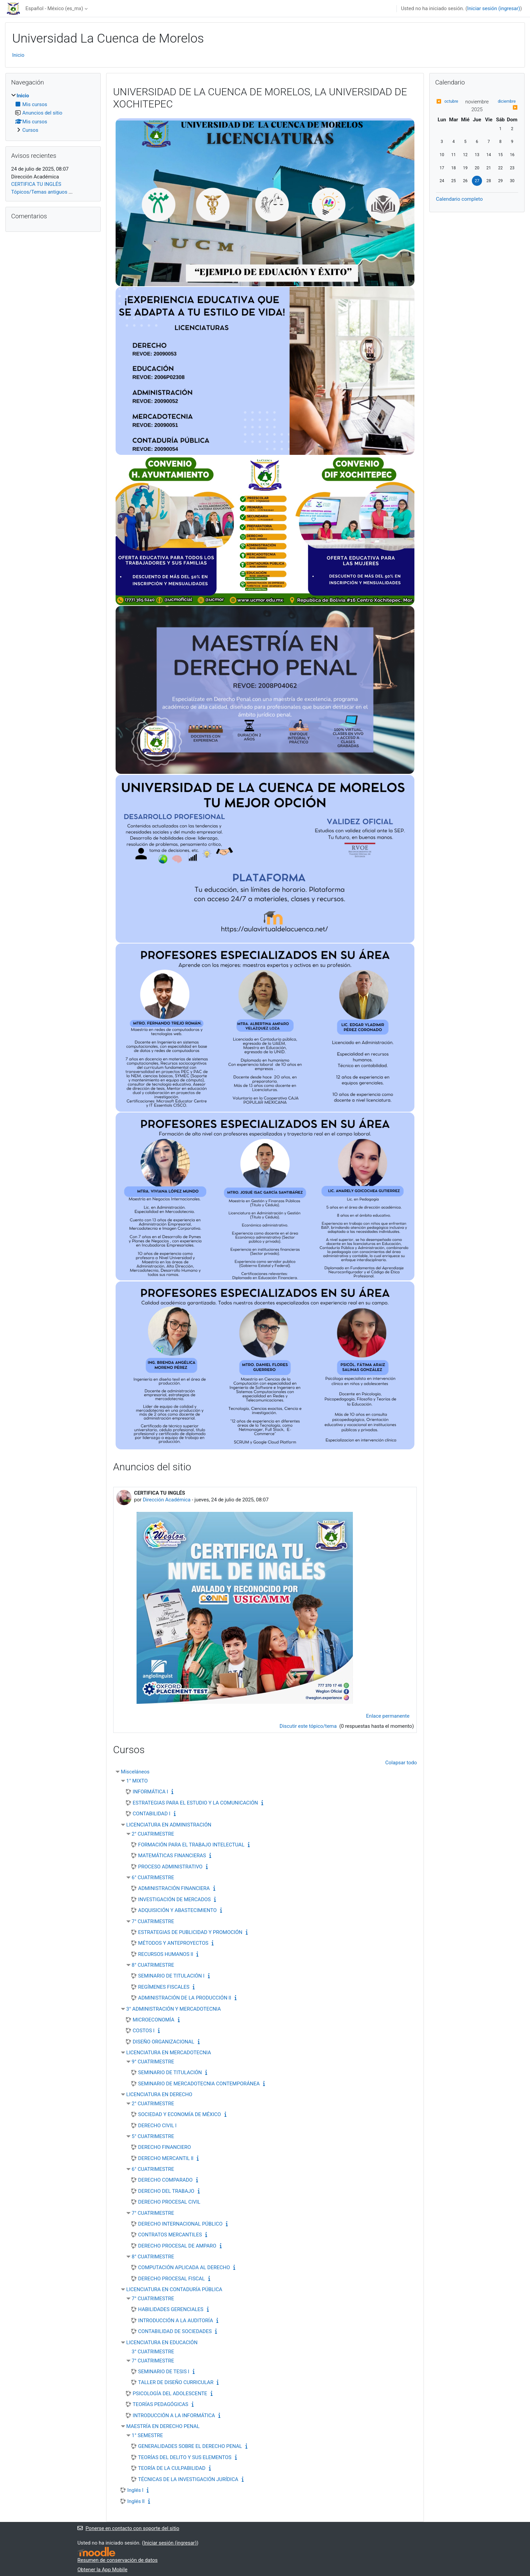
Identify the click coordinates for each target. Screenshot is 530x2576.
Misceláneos (135, 1772)
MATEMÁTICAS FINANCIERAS (172, 1856)
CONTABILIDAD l (151, 1814)
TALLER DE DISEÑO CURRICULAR (176, 2382)
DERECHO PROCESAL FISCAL (171, 2279)
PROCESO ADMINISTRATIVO (170, 1867)
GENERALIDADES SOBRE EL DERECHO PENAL (190, 2446)
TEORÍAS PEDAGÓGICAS (160, 2404)
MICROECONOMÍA (153, 2020)
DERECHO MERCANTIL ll (166, 2158)
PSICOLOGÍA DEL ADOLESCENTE (170, 2393)
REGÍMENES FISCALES (164, 1987)
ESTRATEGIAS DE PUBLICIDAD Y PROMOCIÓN (190, 1932)
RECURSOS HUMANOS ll (165, 1954)
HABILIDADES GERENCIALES (170, 2309)
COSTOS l (143, 2031)
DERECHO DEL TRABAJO (166, 2191)
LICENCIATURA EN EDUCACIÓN (162, 2342)
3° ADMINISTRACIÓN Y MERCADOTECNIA (173, 2009)
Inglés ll (136, 2501)
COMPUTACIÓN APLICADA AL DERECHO (184, 2267)
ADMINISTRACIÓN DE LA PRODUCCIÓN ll (184, 1998)
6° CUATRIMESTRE (153, 1877)
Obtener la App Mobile (102, 2570)
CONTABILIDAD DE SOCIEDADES (175, 2331)
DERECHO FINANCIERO (164, 2147)
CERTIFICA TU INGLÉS (36, 184)
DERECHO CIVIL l (157, 2126)
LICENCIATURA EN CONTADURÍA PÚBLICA (174, 2289)
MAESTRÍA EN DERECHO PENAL (163, 2426)
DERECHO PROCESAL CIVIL (169, 2202)
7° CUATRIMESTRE (153, 1921)
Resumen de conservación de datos (117, 2560)
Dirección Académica (166, 1500)
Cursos (30, 130)
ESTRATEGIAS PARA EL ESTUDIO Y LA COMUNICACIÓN (195, 1803)
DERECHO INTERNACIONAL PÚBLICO (180, 2224)
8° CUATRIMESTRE (153, 1965)
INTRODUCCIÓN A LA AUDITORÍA (175, 2320)
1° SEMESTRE (147, 2435)
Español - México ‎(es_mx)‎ (54, 8)
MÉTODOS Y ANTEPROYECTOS (173, 1943)
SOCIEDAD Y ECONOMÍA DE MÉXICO (179, 2114)
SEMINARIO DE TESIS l (163, 2372)
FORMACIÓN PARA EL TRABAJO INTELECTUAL (191, 1845)
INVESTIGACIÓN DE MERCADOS (174, 1899)
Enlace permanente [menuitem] (387, 1716)
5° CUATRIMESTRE (153, 2136)
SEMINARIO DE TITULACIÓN (170, 2072)
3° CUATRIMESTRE (153, 2352)
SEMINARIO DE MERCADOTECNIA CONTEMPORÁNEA (199, 2084)
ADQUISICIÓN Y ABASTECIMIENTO (177, 1910)
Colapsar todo (401, 1763)
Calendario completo (459, 199)
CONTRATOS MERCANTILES (170, 2235)
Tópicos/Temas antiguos (39, 192)
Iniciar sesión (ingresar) (493, 8)
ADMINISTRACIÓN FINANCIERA (174, 1888)
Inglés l (135, 2490)
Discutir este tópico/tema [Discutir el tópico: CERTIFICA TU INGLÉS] (309, 1726)
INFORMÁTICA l (150, 1792)
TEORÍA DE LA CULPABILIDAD (172, 2468)
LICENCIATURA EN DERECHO (159, 2094)
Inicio (18, 55)
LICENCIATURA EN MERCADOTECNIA (168, 2053)
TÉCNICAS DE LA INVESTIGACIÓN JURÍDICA (188, 2479)
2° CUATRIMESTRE (153, 1834)
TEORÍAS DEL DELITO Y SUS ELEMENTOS (185, 2457)
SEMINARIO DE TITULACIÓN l (171, 1976)
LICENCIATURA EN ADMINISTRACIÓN (169, 1825)
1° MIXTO (137, 1781)
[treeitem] (53, 113)
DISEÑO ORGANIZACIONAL (163, 2042)
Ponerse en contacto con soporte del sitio (128, 2528)
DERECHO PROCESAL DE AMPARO (177, 2246)
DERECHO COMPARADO (165, 2180)
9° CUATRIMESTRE (153, 2062)
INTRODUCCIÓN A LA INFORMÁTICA (174, 2415)
